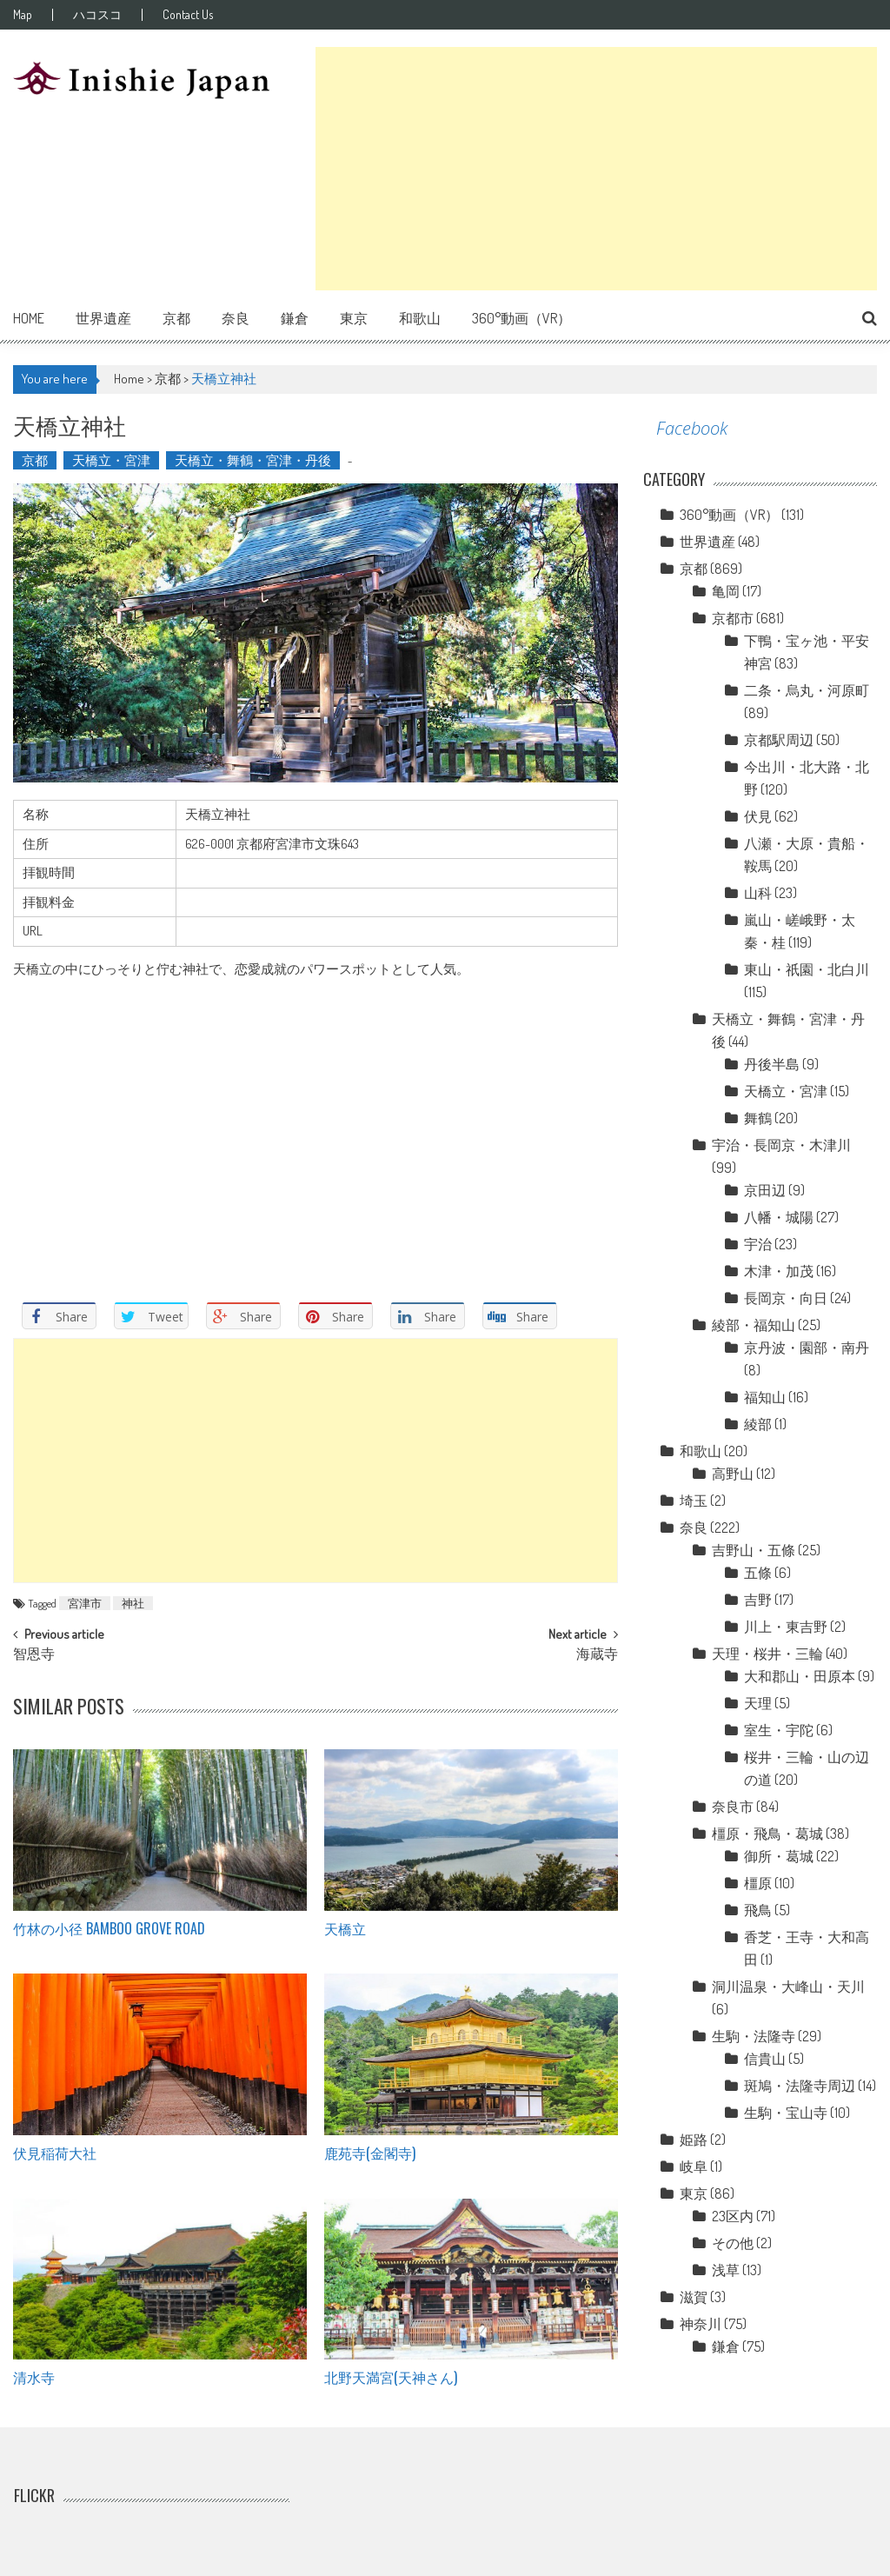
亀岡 (726, 591)
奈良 (235, 318)
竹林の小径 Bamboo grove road (109, 1928)
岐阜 (693, 2166)
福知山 (765, 1397)
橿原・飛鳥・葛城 (767, 1833)
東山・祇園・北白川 (806, 969)
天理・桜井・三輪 (767, 1653)
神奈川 (700, 2324)
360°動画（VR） (521, 318)
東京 (354, 318)
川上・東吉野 (785, 1626)
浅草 (726, 2270)
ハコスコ (97, 15)
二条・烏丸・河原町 (806, 690)
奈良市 (733, 1806)
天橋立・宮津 (111, 460)
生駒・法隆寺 (753, 2036)
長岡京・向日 (785, 1298)
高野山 (733, 1473)
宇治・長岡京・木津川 (781, 1145)
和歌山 (420, 318)
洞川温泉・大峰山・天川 (788, 1986)
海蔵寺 (597, 1655)
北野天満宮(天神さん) (390, 2376)
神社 (133, 1603)
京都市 (733, 618)
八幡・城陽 (779, 1217)
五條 (758, 1572)
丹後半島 (772, 1064)
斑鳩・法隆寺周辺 (799, 2085)
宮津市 (85, 1603)
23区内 (733, 2216)
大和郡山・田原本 (799, 1676)
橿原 (758, 1883)
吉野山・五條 (753, 1550)
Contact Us (188, 15)
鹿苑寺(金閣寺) (369, 2152)
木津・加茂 (779, 1271)
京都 (176, 318)
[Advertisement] (596, 168)
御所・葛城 (779, 1856)
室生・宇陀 (779, 1730)
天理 (758, 1703)
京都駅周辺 (779, 740)
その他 (733, 2243)
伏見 (758, 816)
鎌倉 (295, 318)
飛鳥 (758, 1910)
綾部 (758, 1424)
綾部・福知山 (753, 1325)
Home (28, 318)
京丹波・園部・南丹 (806, 1347)
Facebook (691, 428)
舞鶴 (758, 1118)
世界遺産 (103, 318)
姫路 (693, 2139)
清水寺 (34, 2376)
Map (22, 15)
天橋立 (345, 1928)
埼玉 (693, 1500)
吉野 (758, 1599)
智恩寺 (34, 1655)
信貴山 (765, 2058)
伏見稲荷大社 (54, 2152)
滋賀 (693, 2297)
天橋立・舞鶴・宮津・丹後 (253, 460)
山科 (758, 893)
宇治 (758, 1244)
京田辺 (765, 1190)
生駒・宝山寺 (785, 2112)
